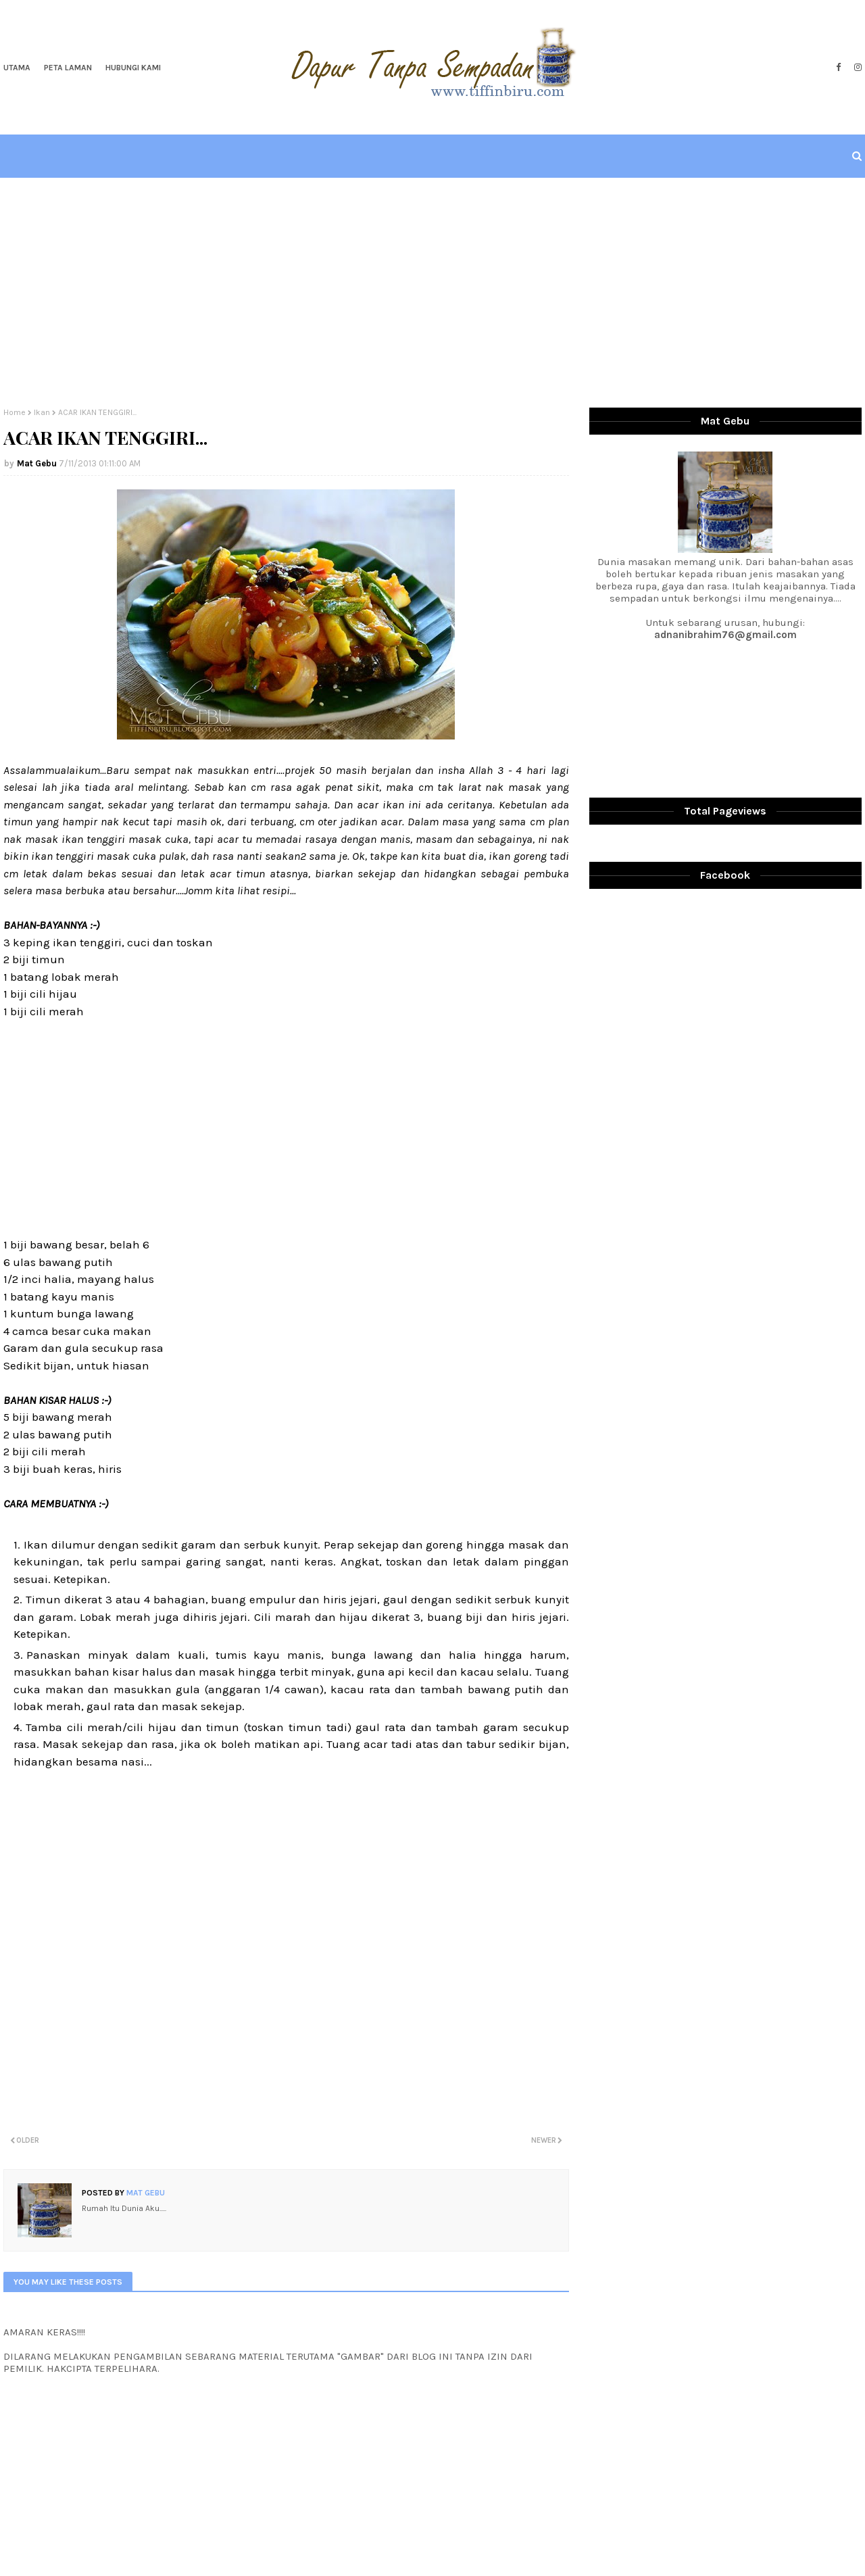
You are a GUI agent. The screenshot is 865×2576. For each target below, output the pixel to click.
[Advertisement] (432, 292)
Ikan (42, 412)
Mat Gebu (37, 463)
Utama (16, 67)
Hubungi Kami (133, 67)
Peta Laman (68, 67)
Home (14, 412)
